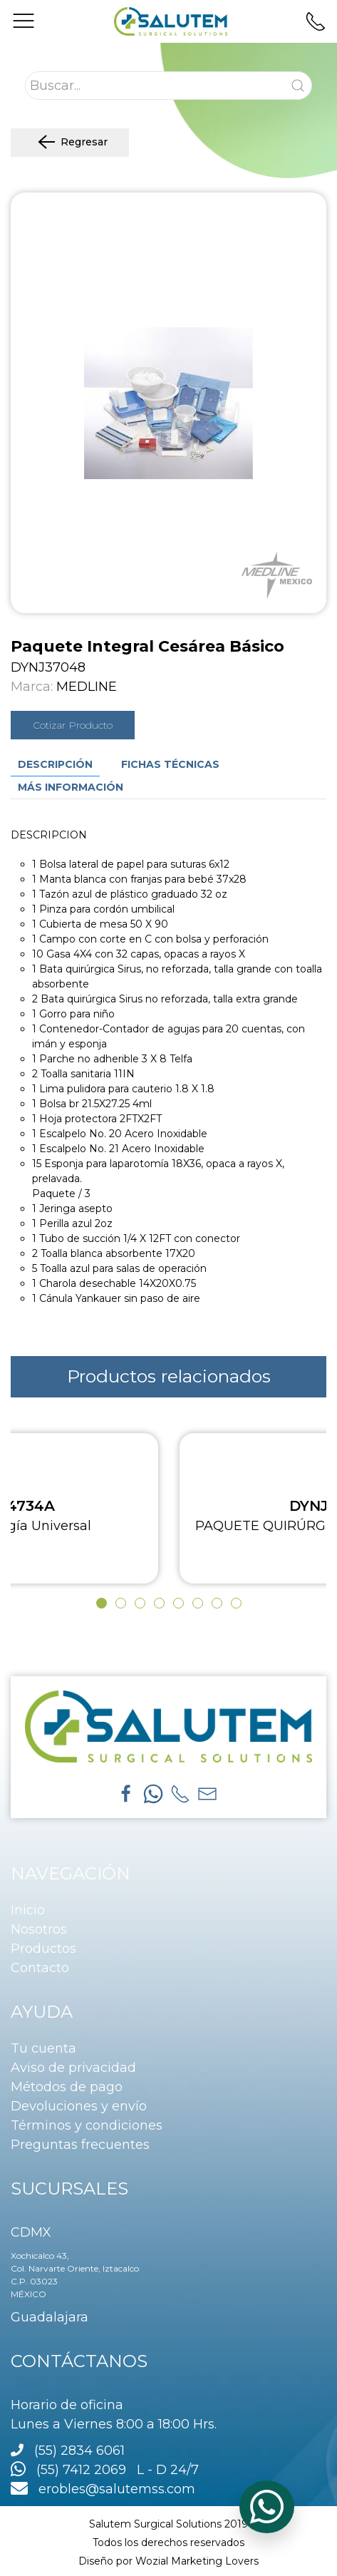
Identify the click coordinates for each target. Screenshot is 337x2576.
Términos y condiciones (86, 2125)
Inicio (28, 1910)
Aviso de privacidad (73, 2067)
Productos (43, 1948)
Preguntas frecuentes (80, 2144)
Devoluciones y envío (79, 2106)
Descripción (55, 764)
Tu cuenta (43, 2048)
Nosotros (39, 1929)
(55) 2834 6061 (79, 2450)
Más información (70, 787)
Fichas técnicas (170, 764)
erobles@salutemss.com (103, 2489)
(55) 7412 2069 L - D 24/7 (105, 2470)
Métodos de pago (67, 2087)
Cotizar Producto (73, 725)
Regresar (70, 142)
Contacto (40, 1968)
